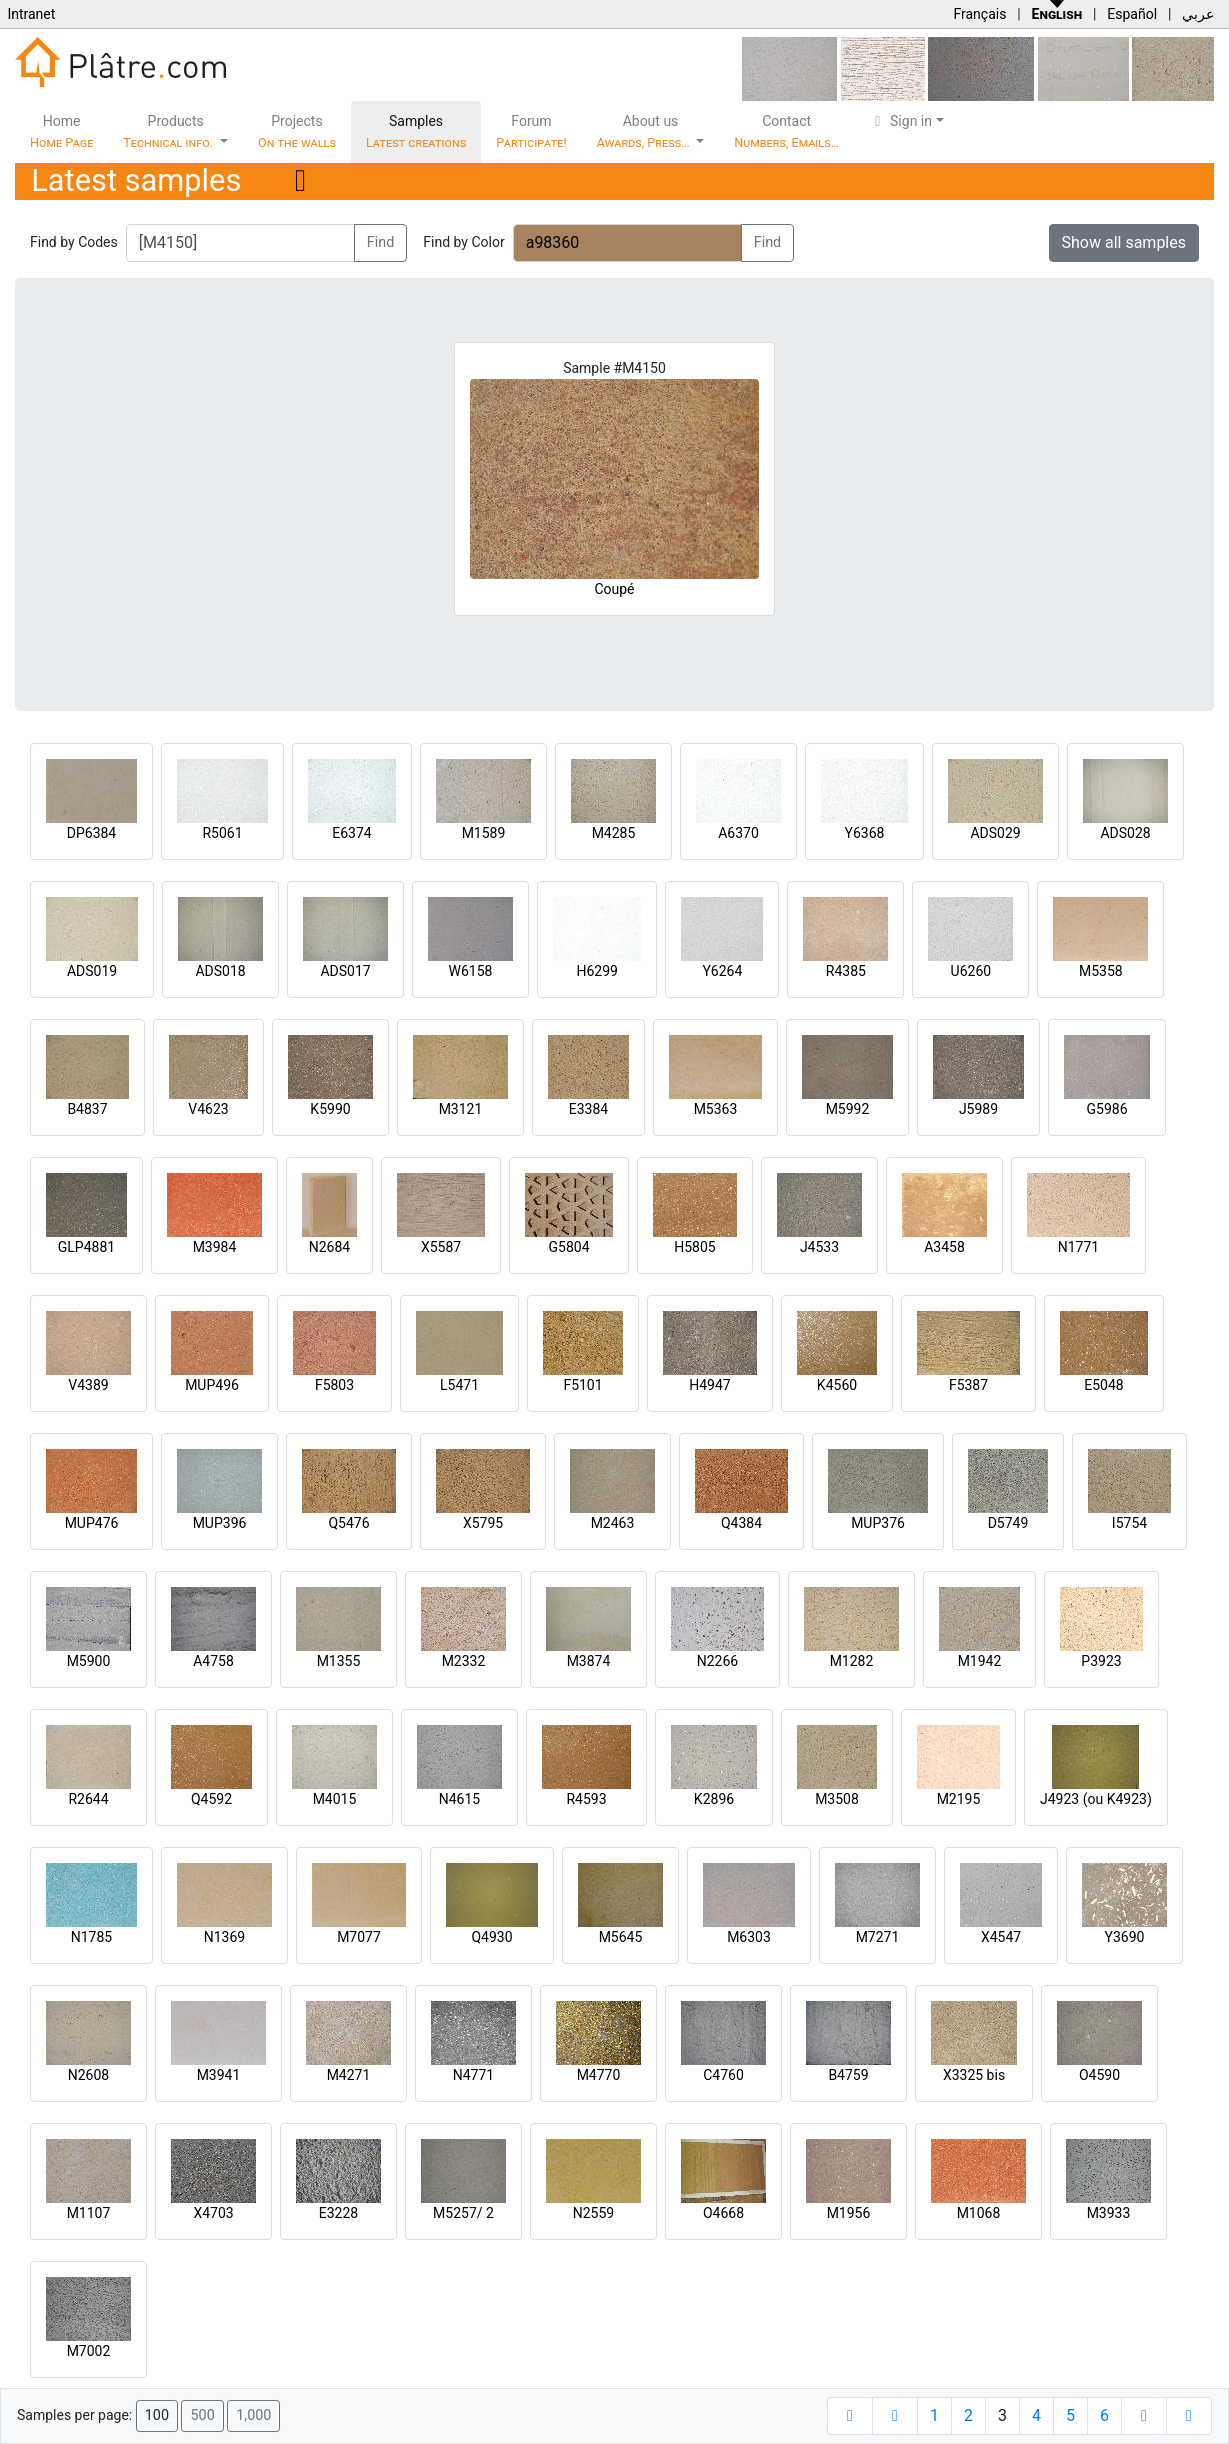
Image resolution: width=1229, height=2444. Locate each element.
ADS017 (345, 971)
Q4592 (211, 1799)
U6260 (971, 971)
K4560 (837, 1385)
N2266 (717, 1661)
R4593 (586, 1799)
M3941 (219, 2075)
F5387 (968, 1385)
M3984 (215, 1247)
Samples (416, 131)
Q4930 (491, 1937)
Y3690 (1125, 1937)
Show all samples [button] (1124, 242)
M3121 (461, 1109)
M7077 (359, 1937)
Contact (786, 131)
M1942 (980, 1661)
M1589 (484, 833)
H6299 (596, 971)
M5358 (1101, 971)
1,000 (253, 2415)
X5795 (483, 1523)
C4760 (723, 2075)
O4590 (1099, 2075)
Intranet (31, 14)
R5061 (222, 833)
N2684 (329, 1247)
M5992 (848, 1109)
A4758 (213, 1661)
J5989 (978, 1109)
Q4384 (741, 1523)
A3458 (944, 1247)
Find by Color (463, 242)
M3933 (1109, 2213)
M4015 (335, 1799)
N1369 (224, 1937)
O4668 (723, 2213)
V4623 (208, 1109)
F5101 (582, 1385)
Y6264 (722, 971)
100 (157, 2415)
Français (979, 14)
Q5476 (348, 1523)
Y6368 (865, 833)
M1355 (339, 1661)
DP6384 (92, 833)
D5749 (1008, 1523)
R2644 (88, 1799)
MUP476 (92, 1523)
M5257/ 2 (463, 2213)
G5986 (1106, 1109)
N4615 (459, 1799)
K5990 (330, 1109)
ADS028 (1125, 833)
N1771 (1078, 1247)
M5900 (89, 1661)
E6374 (351, 833)
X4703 (213, 2213)
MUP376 (878, 1523)
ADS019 (92, 971)
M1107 (89, 2213)
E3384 (588, 1109)
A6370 (738, 833)
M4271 (349, 2075)
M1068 (979, 2213)
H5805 (694, 1247)
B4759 (848, 2075)
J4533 (819, 1247)
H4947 (709, 1385)
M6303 (749, 1937)
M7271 (878, 1937)
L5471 (459, 1385)
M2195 (959, 1799)
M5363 (716, 1109)
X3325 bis (974, 2075)
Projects (297, 131)
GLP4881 (86, 1247)
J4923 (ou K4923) (1096, 1799)
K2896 (714, 1799)
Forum (531, 131)
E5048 (1103, 1385)
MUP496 (212, 1385)
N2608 (88, 2075)
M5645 (621, 1937)
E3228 (338, 2213)
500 (202, 2415)
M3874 (589, 1661)
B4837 (87, 1109)
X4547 (1001, 1937)
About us (645, 131)
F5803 (334, 1385)
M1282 (852, 1661)
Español (1132, 14)
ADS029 (995, 833)
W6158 (471, 971)
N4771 (473, 2075)
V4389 (88, 1385)
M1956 (849, 2213)
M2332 (464, 1661)
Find (381, 242)
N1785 (91, 1937)
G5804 (568, 1247)
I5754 (1129, 1523)
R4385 (846, 971)
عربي (1198, 14)
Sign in (900, 121)
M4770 (599, 2075)
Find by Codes (74, 242)
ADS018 (220, 971)
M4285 (614, 833)
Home (61, 131)
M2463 (613, 1523)
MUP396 (220, 1523)
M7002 (89, 2351)
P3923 (1101, 1661)
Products (169, 131)
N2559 (593, 2213)
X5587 (441, 1247)
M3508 (837, 1799)
